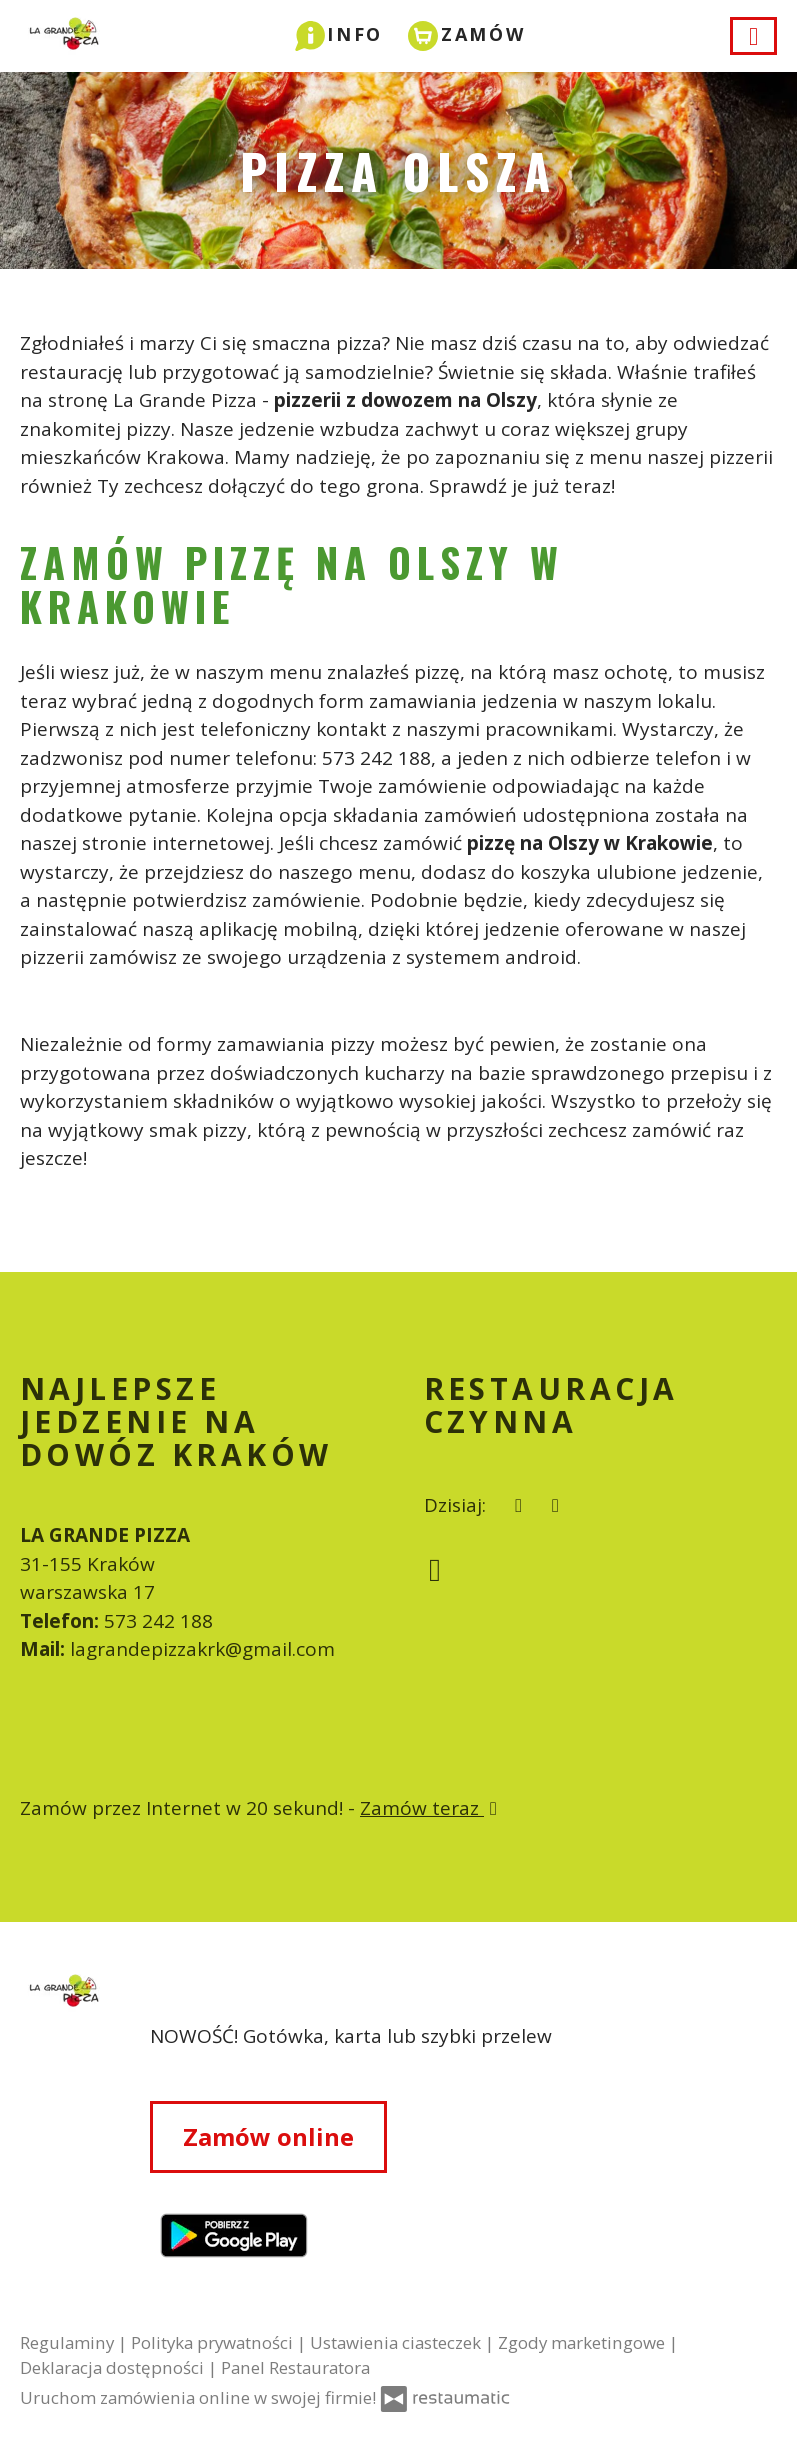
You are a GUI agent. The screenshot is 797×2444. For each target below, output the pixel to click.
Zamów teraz (431, 1808)
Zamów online (268, 2136)
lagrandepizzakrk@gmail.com (202, 1649)
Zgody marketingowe (583, 2342)
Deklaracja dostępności (114, 2367)
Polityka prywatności (214, 2342)
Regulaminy (69, 2342)
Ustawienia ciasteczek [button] (397, 2342)
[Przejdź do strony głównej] (60, 2135)
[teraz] (519, 1505)
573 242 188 (158, 1621)
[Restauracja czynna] (555, 1505)
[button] (339, 34)
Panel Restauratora (295, 2367)
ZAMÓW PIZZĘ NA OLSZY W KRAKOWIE (292, 584)
